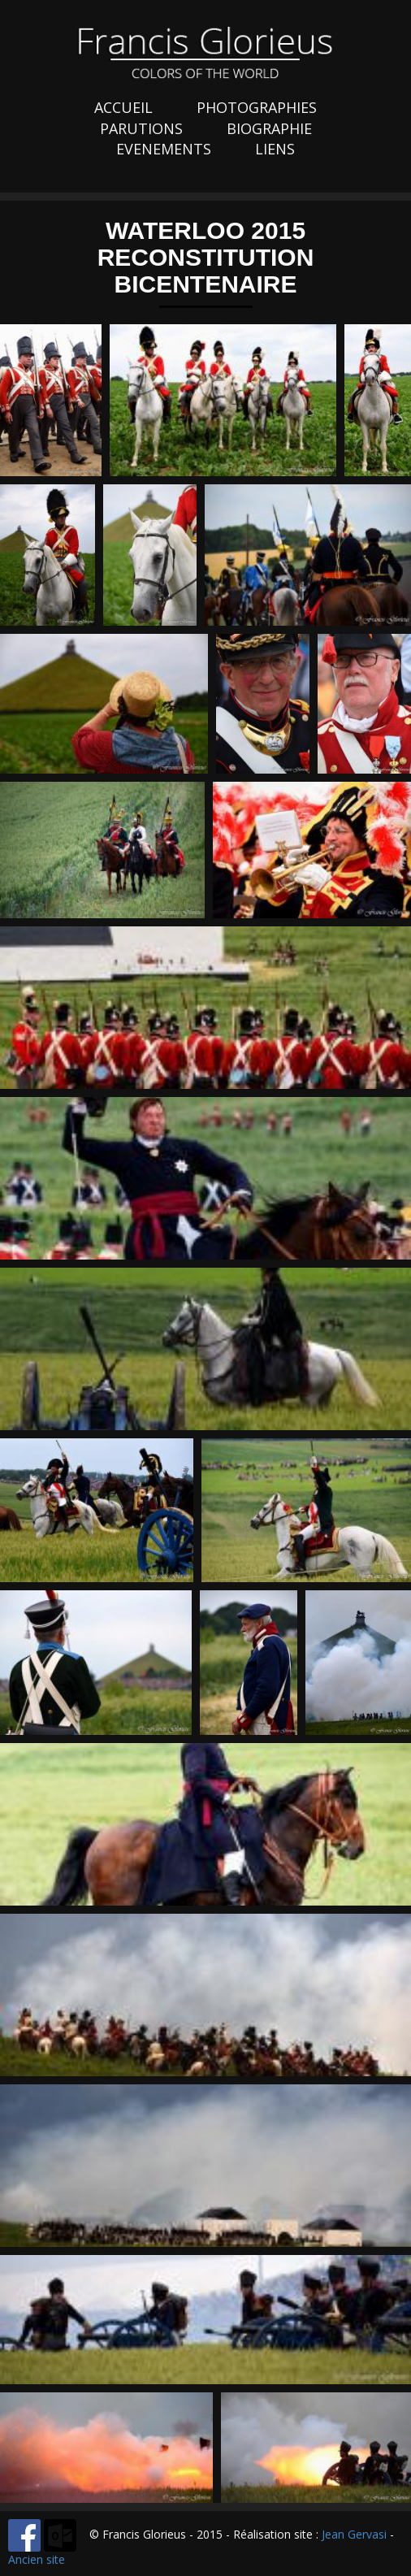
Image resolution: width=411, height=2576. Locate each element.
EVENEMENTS (163, 148)
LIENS (275, 148)
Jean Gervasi (354, 2534)
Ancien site (36, 2559)
